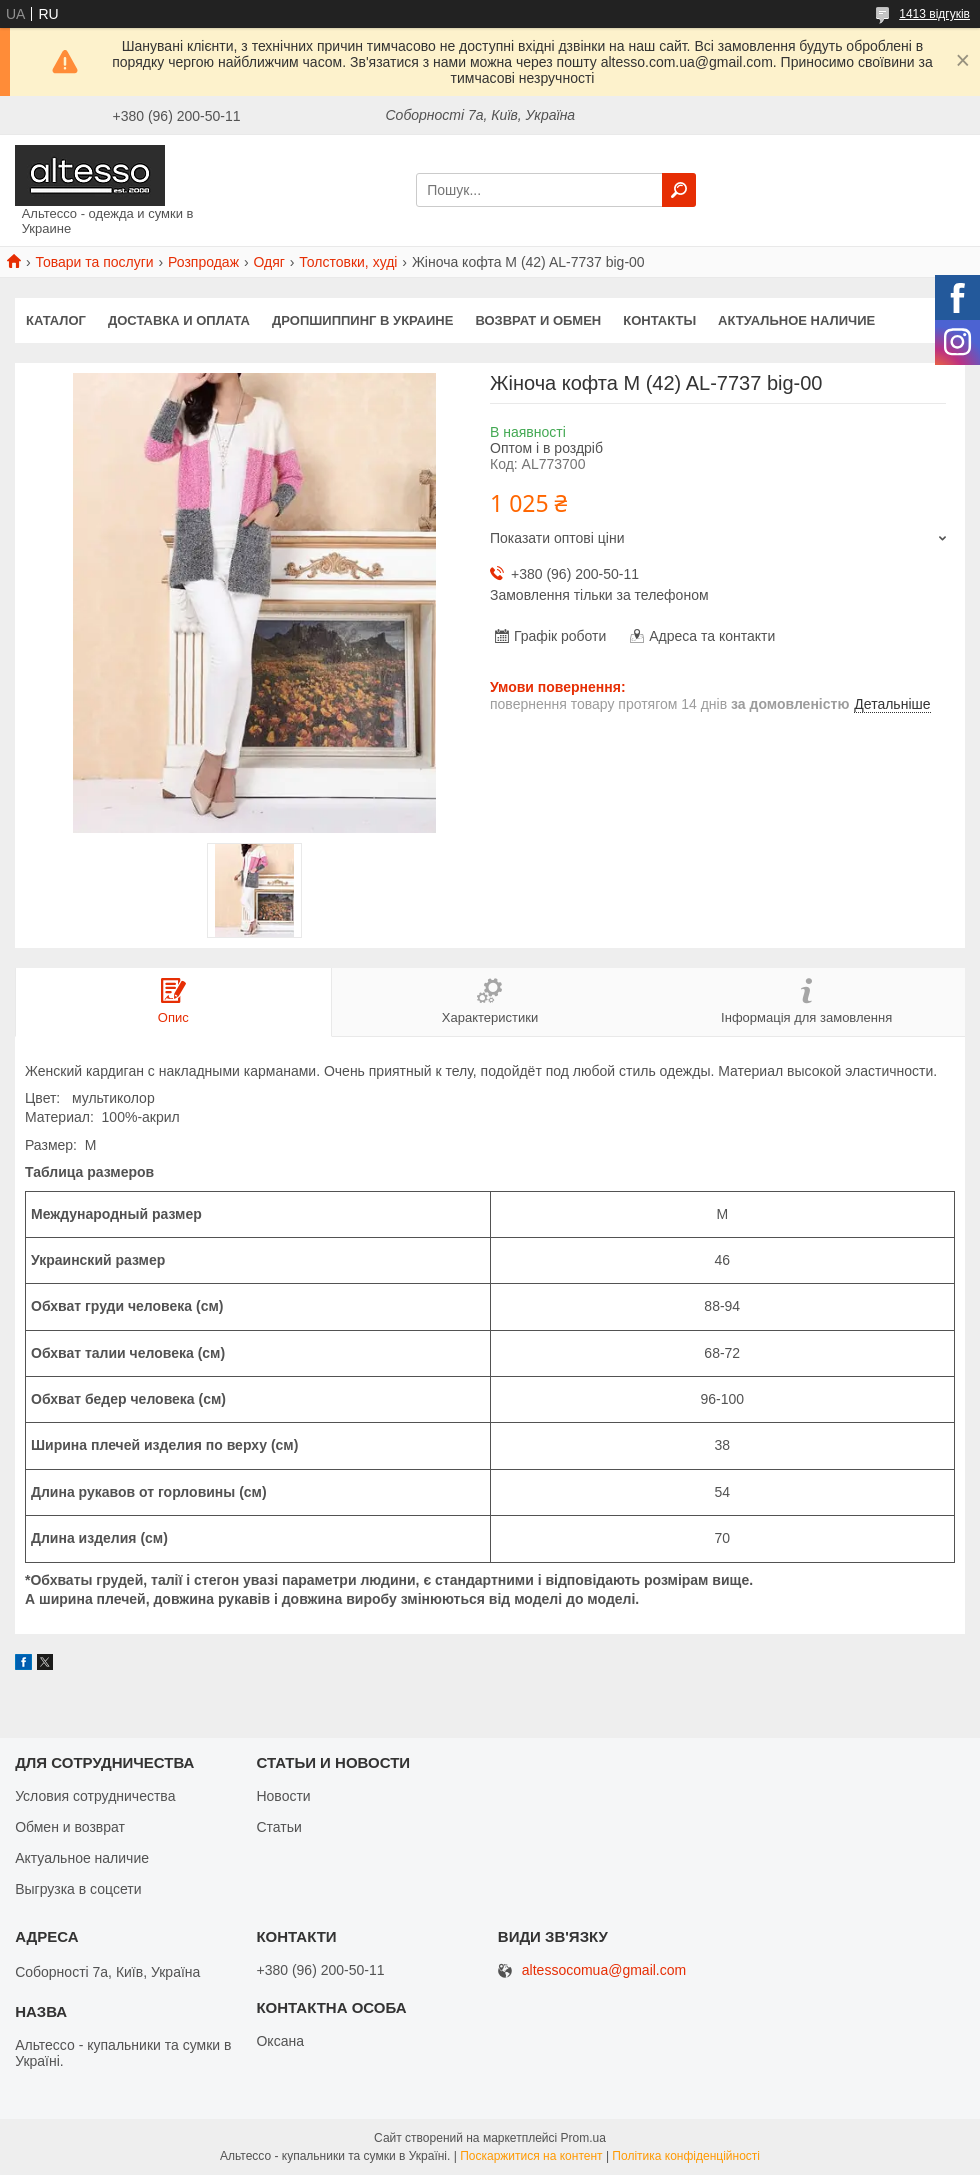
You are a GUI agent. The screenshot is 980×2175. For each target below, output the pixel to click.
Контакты (659, 320)
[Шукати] (679, 190)
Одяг (268, 262)
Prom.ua (583, 2138)
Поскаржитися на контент (531, 2156)
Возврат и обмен (538, 320)
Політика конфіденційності (686, 2156)
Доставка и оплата (179, 320)
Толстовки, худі (348, 262)
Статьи (278, 1827)
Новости (283, 1796)
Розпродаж (203, 262)
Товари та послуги (94, 262)
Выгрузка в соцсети (78, 1889)
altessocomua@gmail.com (604, 1970)
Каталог (56, 320)
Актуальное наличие (796, 320)
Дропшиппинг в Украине (362, 320)
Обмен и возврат (70, 1827)
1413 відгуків (934, 14)
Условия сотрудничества (95, 1796)
